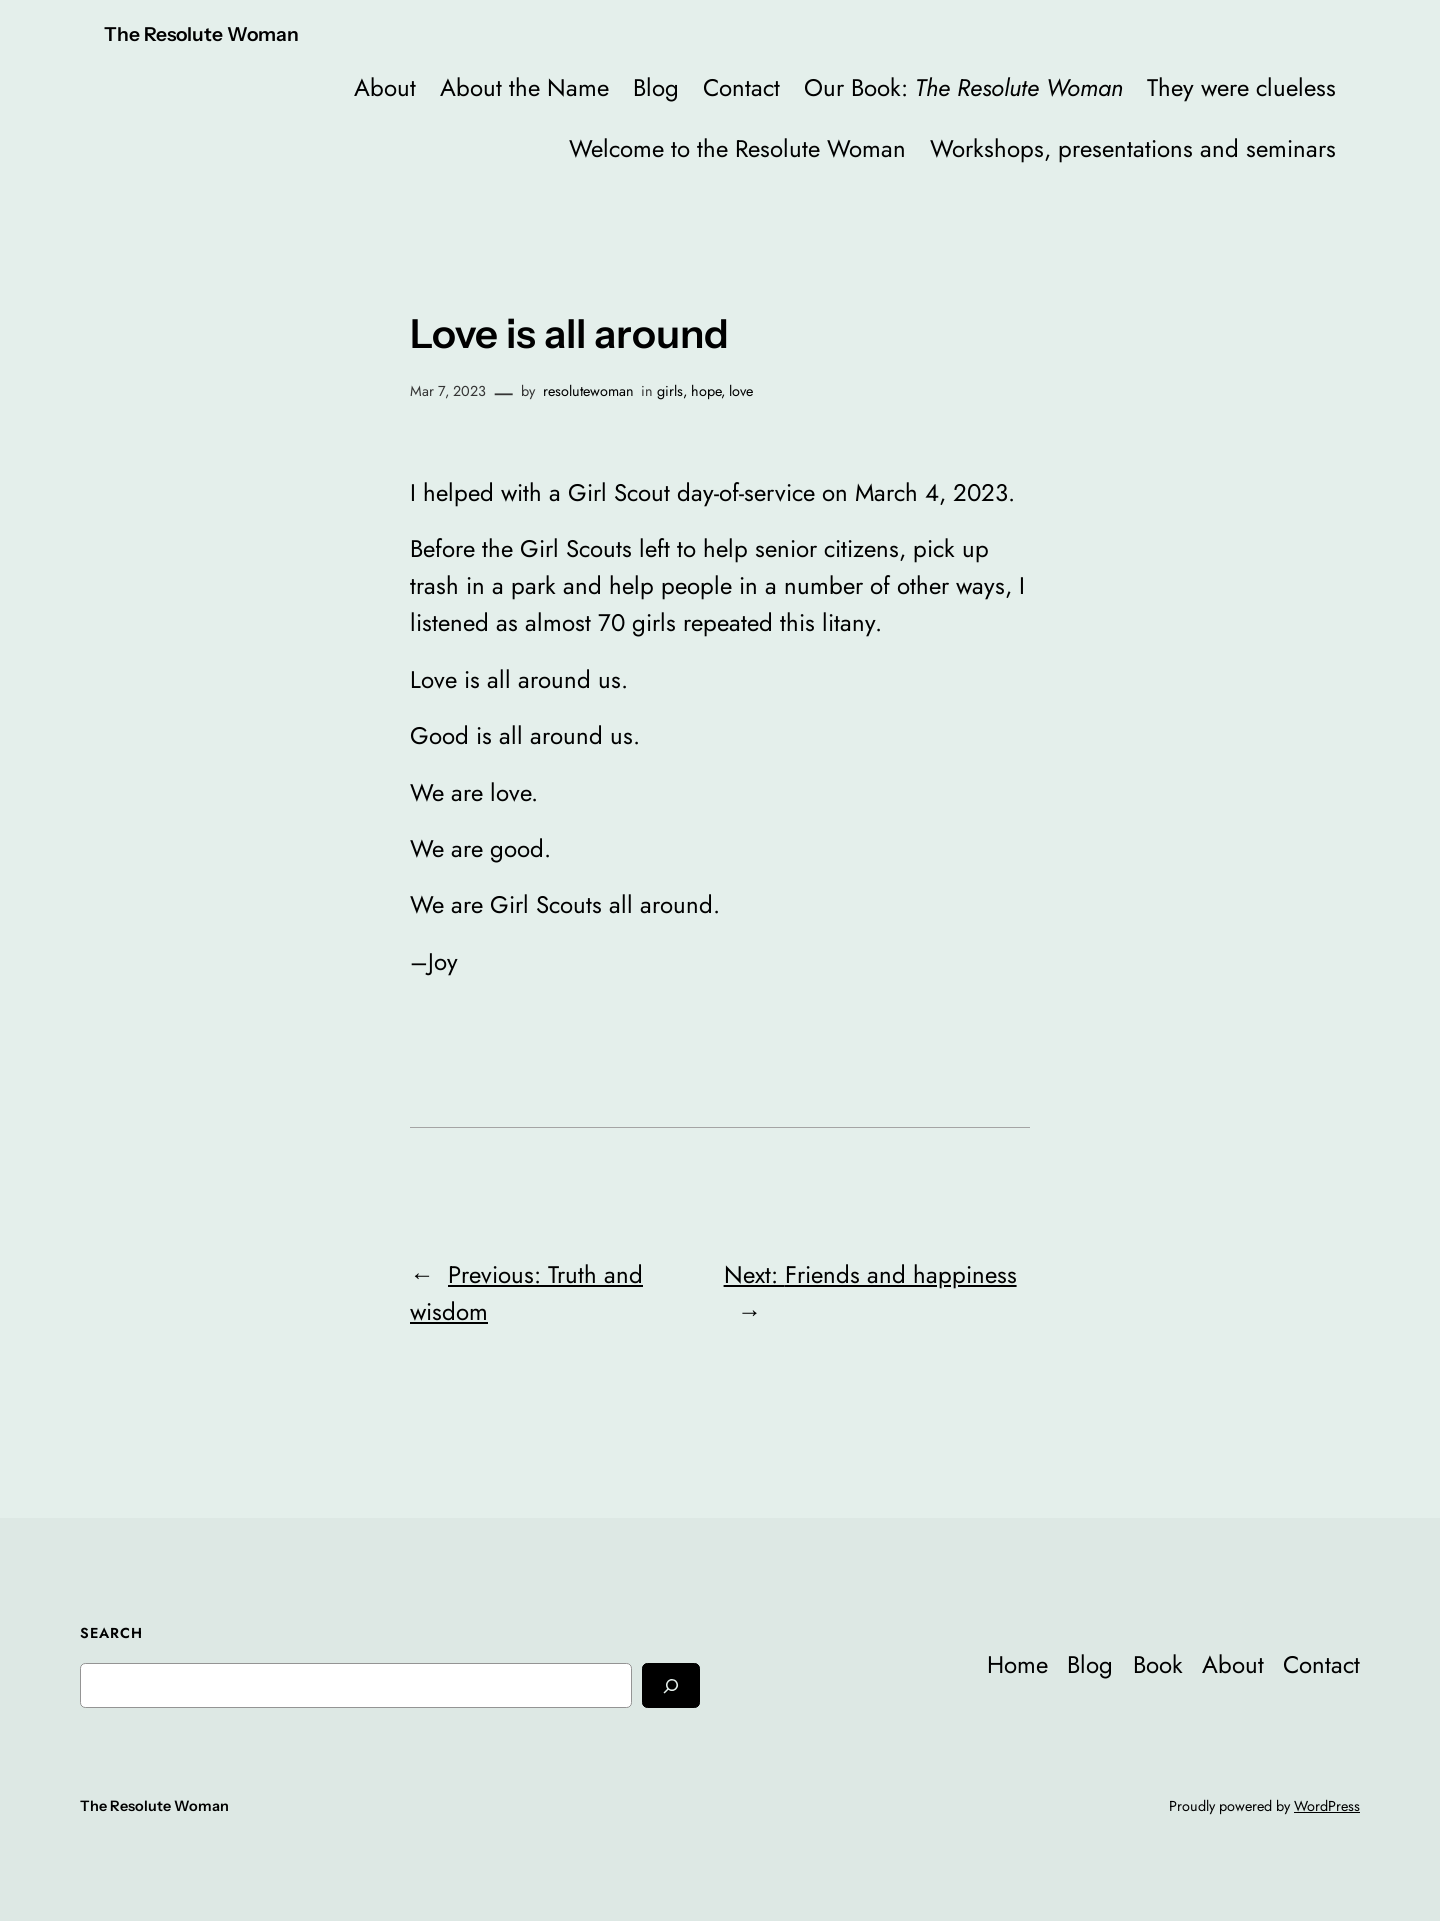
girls (670, 391)
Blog (656, 87)
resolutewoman (588, 391)
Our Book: (963, 87)
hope (706, 391)
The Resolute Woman (201, 34)
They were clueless (1241, 87)
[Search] (671, 1685)
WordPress (1327, 1806)
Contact (741, 87)
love (741, 391)
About (385, 87)
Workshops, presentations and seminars (1133, 148)
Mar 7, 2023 (448, 391)
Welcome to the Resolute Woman (737, 148)
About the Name (524, 87)
